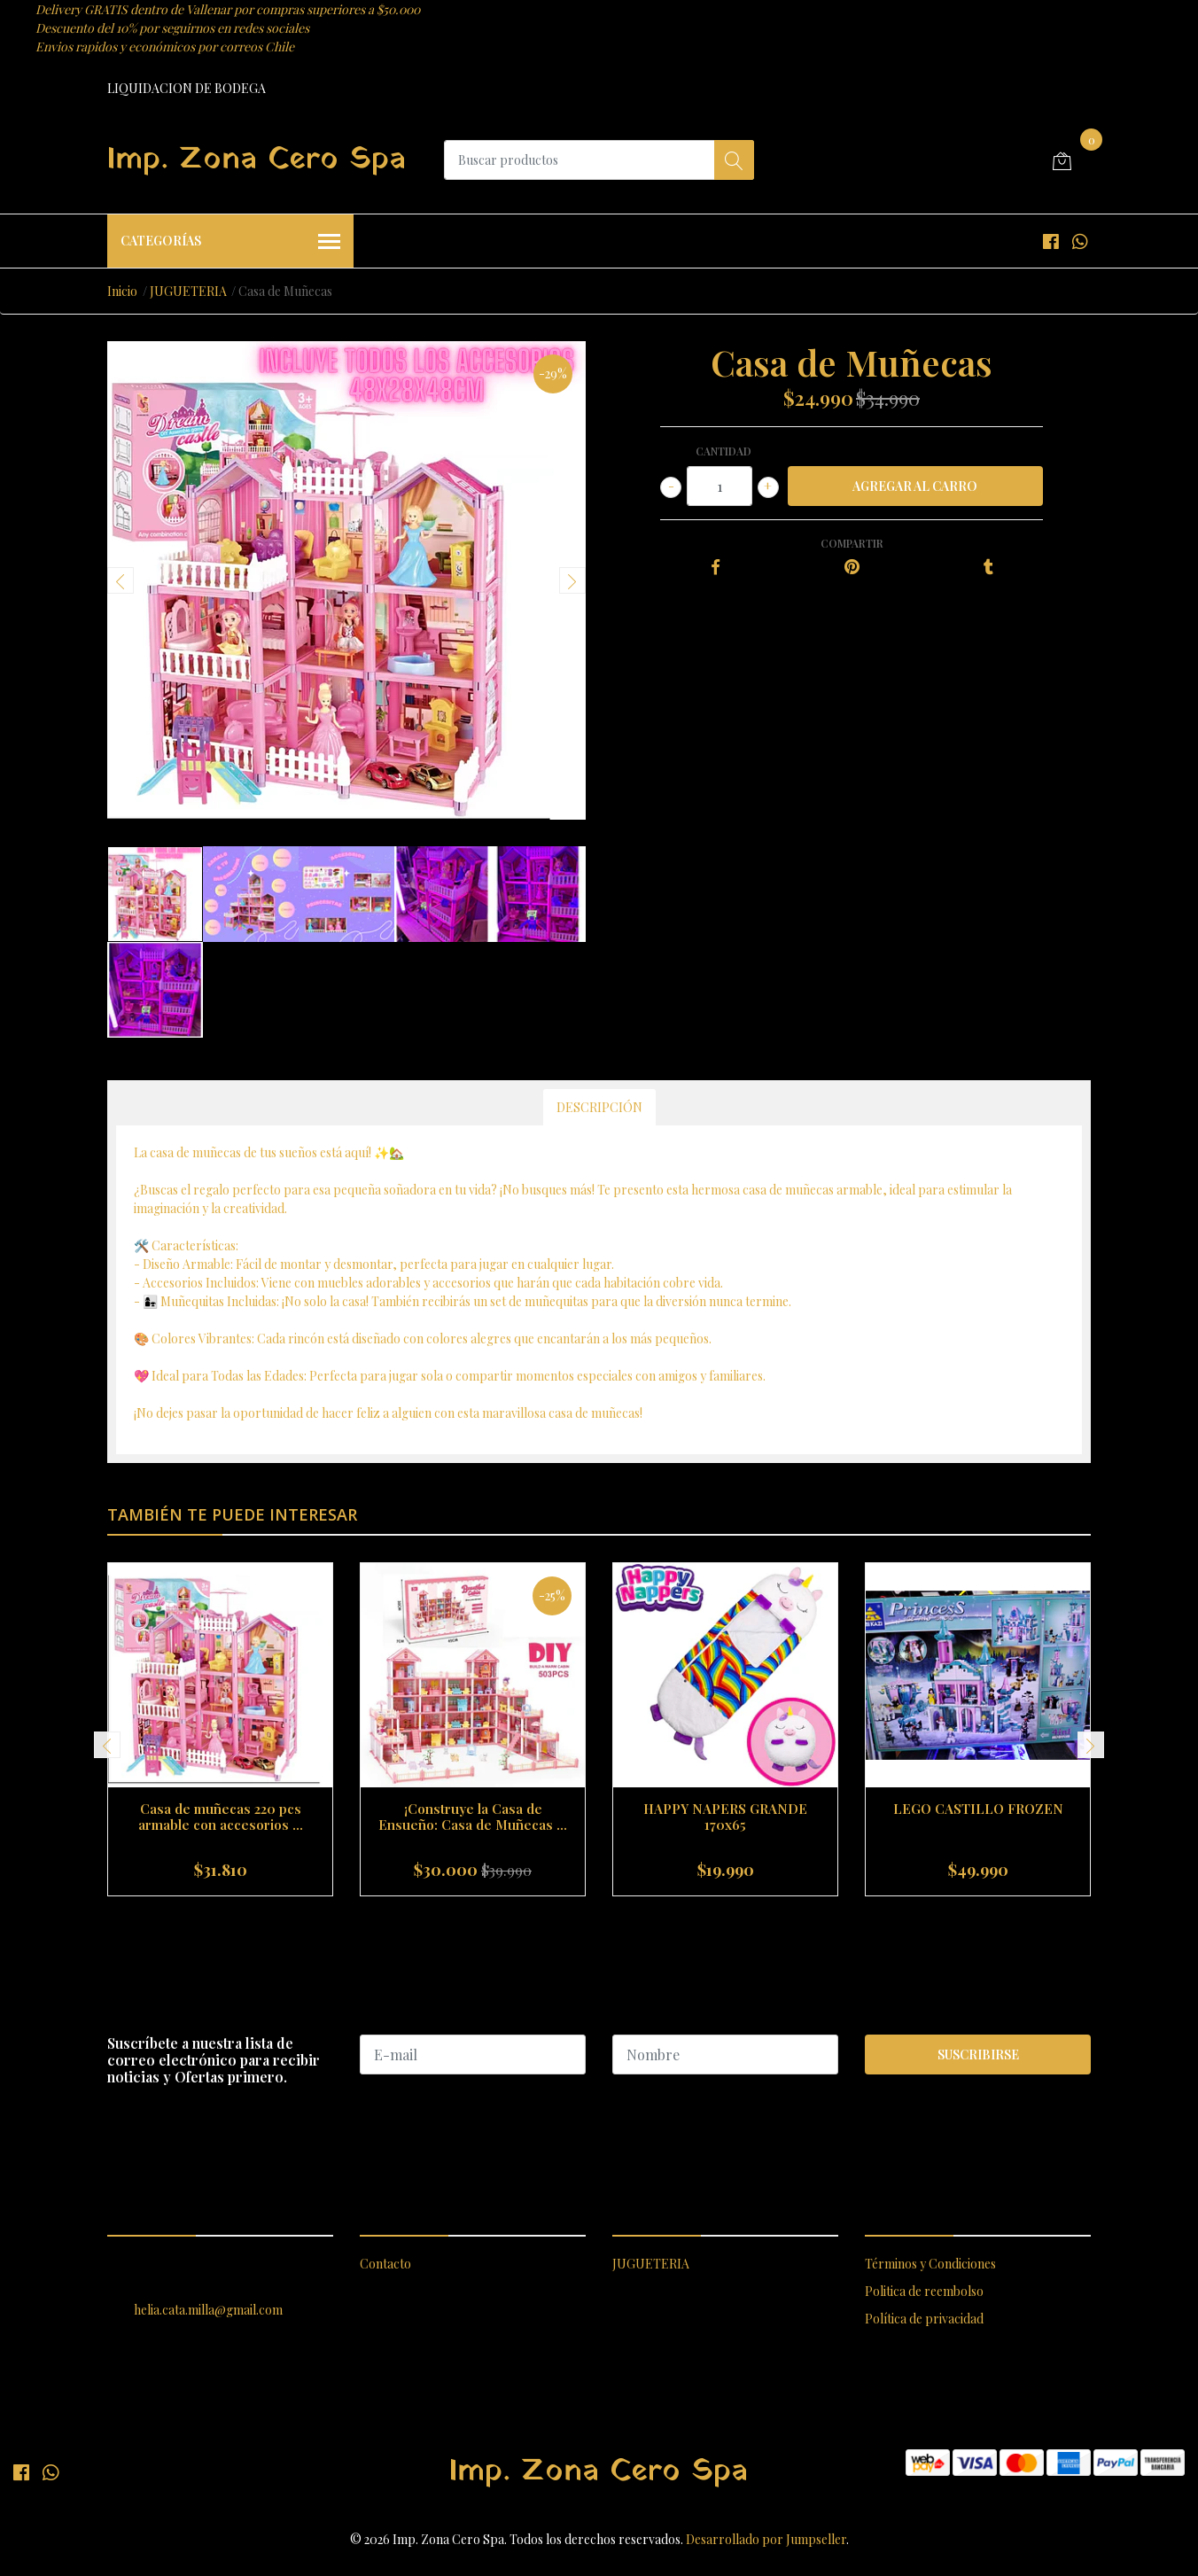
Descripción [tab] (599, 1107)
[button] (591, 1917)
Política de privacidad (924, 2318)
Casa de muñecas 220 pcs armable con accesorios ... (220, 1816)
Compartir (852, 543)
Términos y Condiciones (930, 2263)
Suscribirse (978, 2054)
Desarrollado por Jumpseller (766, 2539)
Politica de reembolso (924, 2291)
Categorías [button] (230, 242)
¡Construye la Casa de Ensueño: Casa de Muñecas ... (472, 1816)
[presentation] (120, 580)
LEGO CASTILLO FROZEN (978, 1808)
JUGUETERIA (188, 291)
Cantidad (723, 451)
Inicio (122, 291)
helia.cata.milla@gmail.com (208, 2309)
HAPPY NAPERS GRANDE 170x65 (725, 1816)
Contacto (385, 2263)
